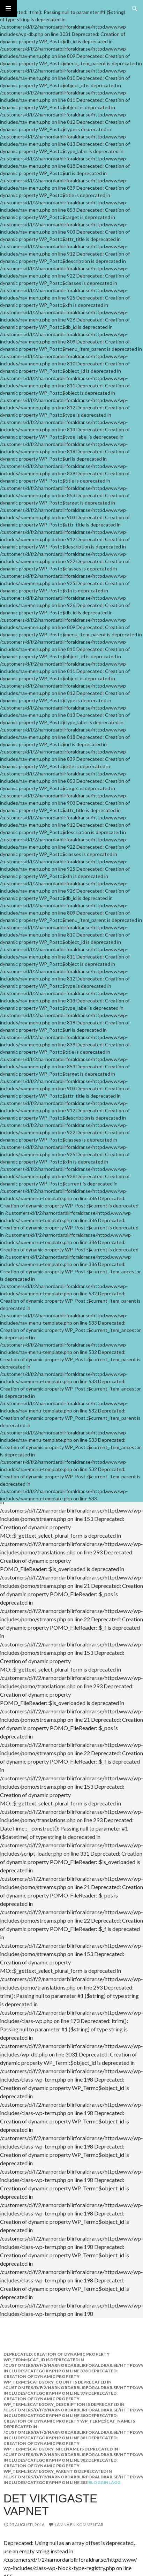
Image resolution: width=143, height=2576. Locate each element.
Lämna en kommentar (79, 2524)
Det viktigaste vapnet (50, 2504)
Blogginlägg (104, 2482)
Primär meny (8, 8)
